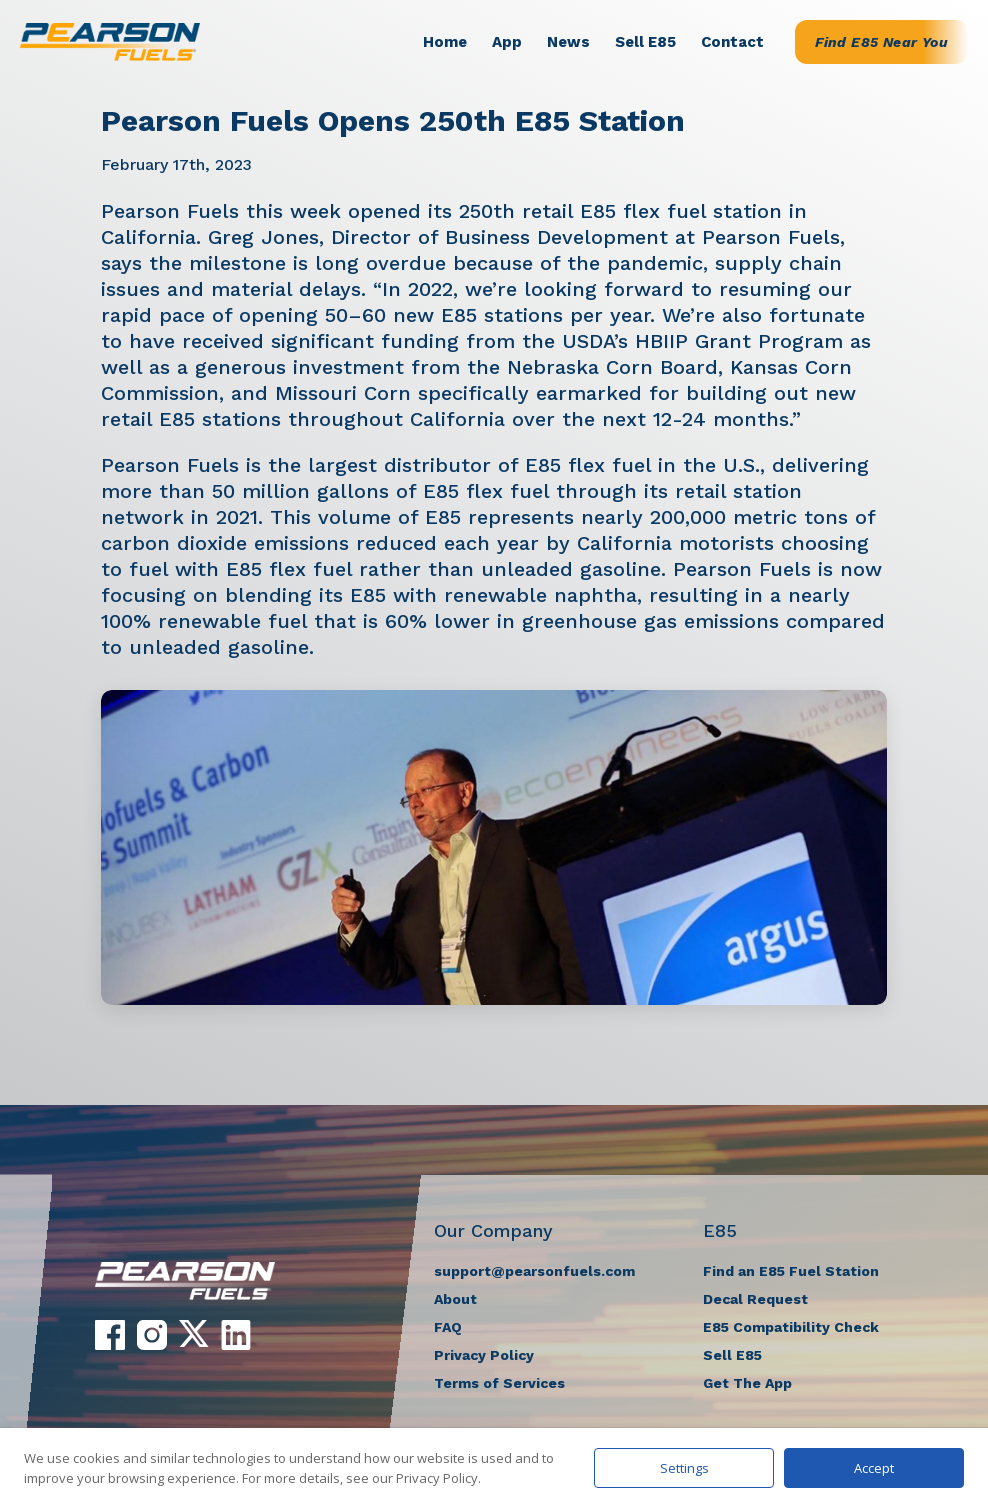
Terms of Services (499, 1383)
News (568, 42)
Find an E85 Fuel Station (791, 1271)
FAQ (448, 1327)
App (507, 42)
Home (445, 42)
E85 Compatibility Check (791, 1327)
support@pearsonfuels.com (534, 1271)
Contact (732, 42)
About (455, 1299)
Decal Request (755, 1299)
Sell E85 (645, 42)
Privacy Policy (484, 1355)
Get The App (747, 1383)
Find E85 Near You (881, 42)
